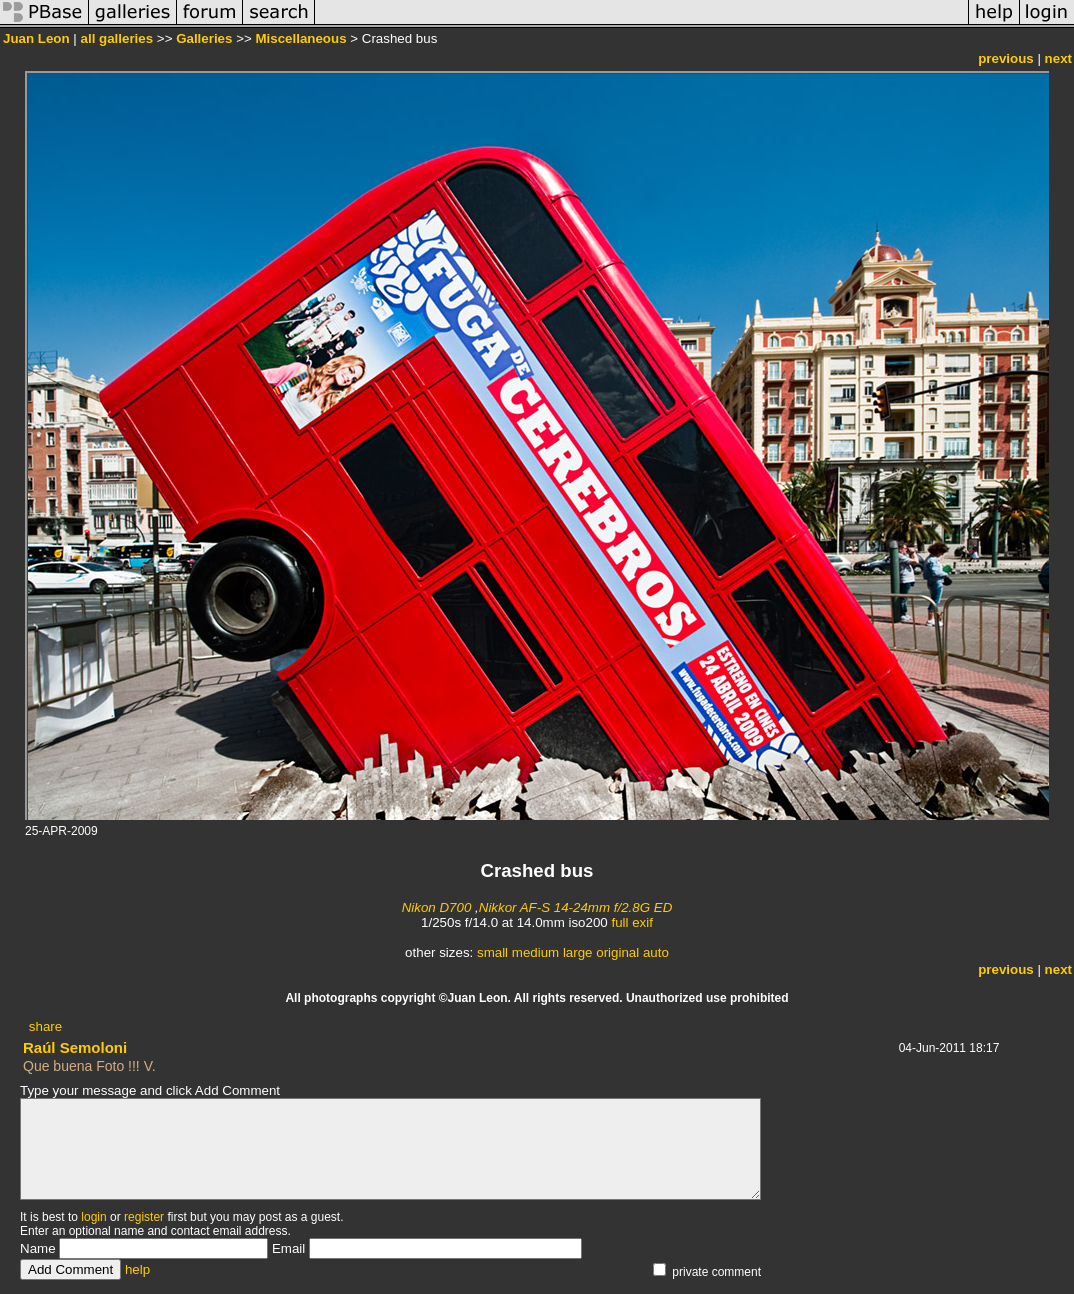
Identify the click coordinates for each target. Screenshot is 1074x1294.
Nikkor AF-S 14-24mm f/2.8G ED (576, 907)
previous (1006, 58)
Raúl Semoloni (75, 1047)
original (617, 952)
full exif (631, 922)
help (137, 1269)
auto (656, 952)
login (93, 1217)
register (144, 1217)
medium (535, 952)
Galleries (204, 38)
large (578, 952)
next (1058, 58)
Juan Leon (36, 38)
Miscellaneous (300, 38)
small (492, 952)
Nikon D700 (437, 907)
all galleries (117, 38)
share (45, 1026)
